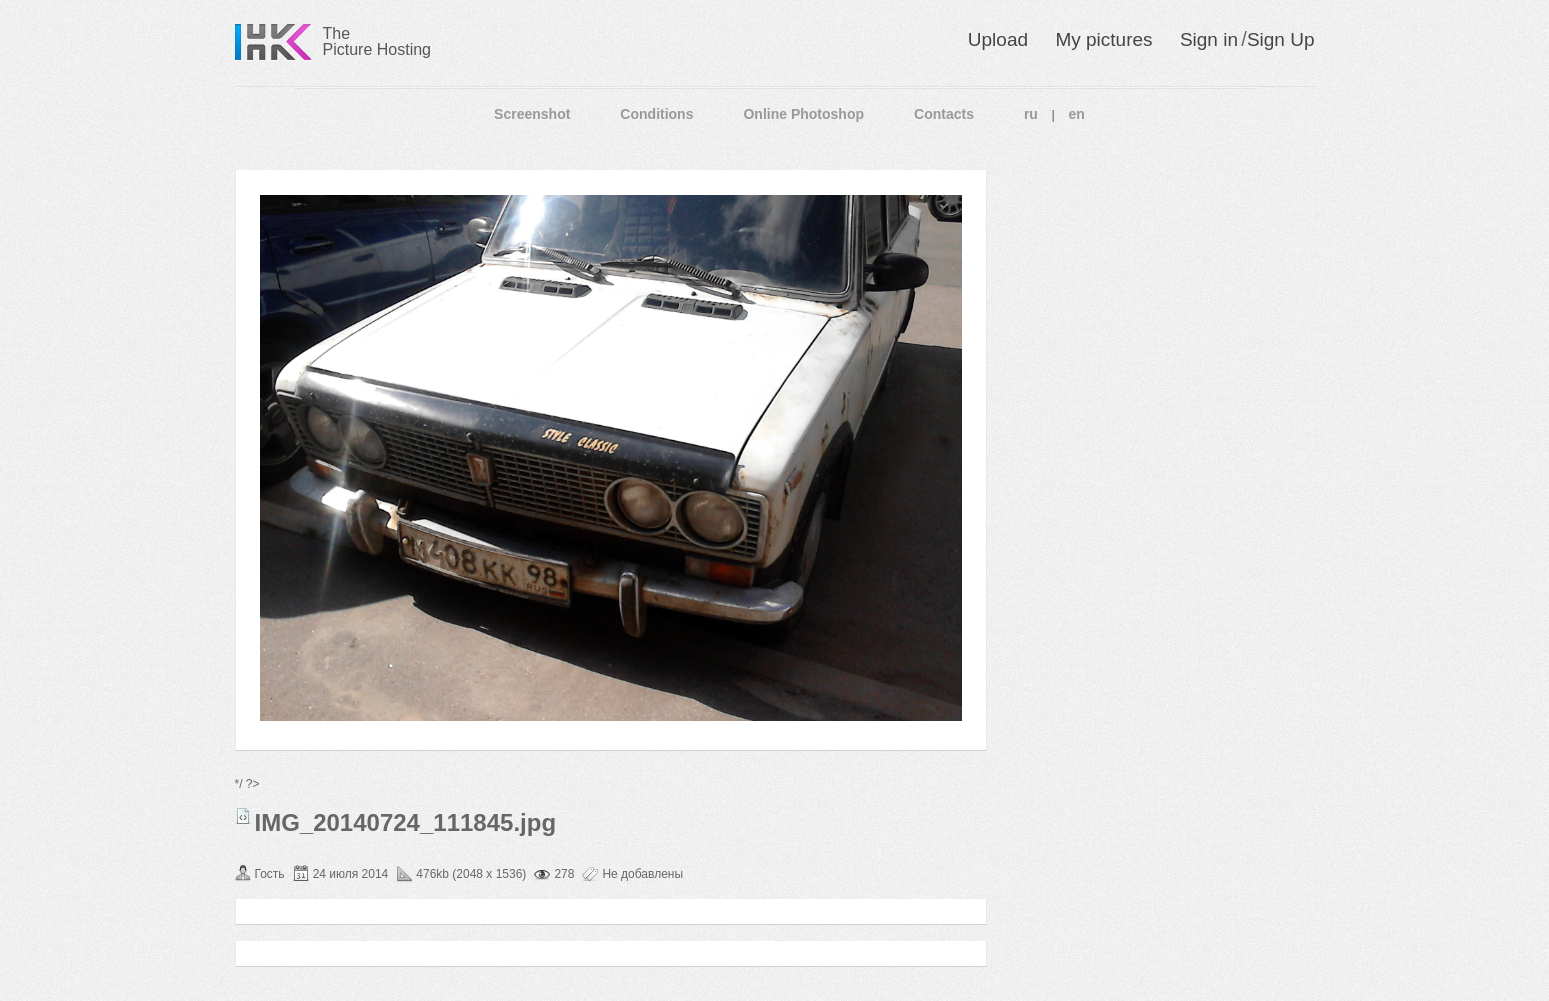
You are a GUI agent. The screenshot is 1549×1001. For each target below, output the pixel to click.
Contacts (944, 114)
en (1077, 114)
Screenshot (532, 114)
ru (1031, 114)
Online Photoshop (803, 114)
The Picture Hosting (377, 41)
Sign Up (1281, 39)
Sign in (1209, 39)
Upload (998, 39)
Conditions (656, 114)
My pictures (1103, 39)
